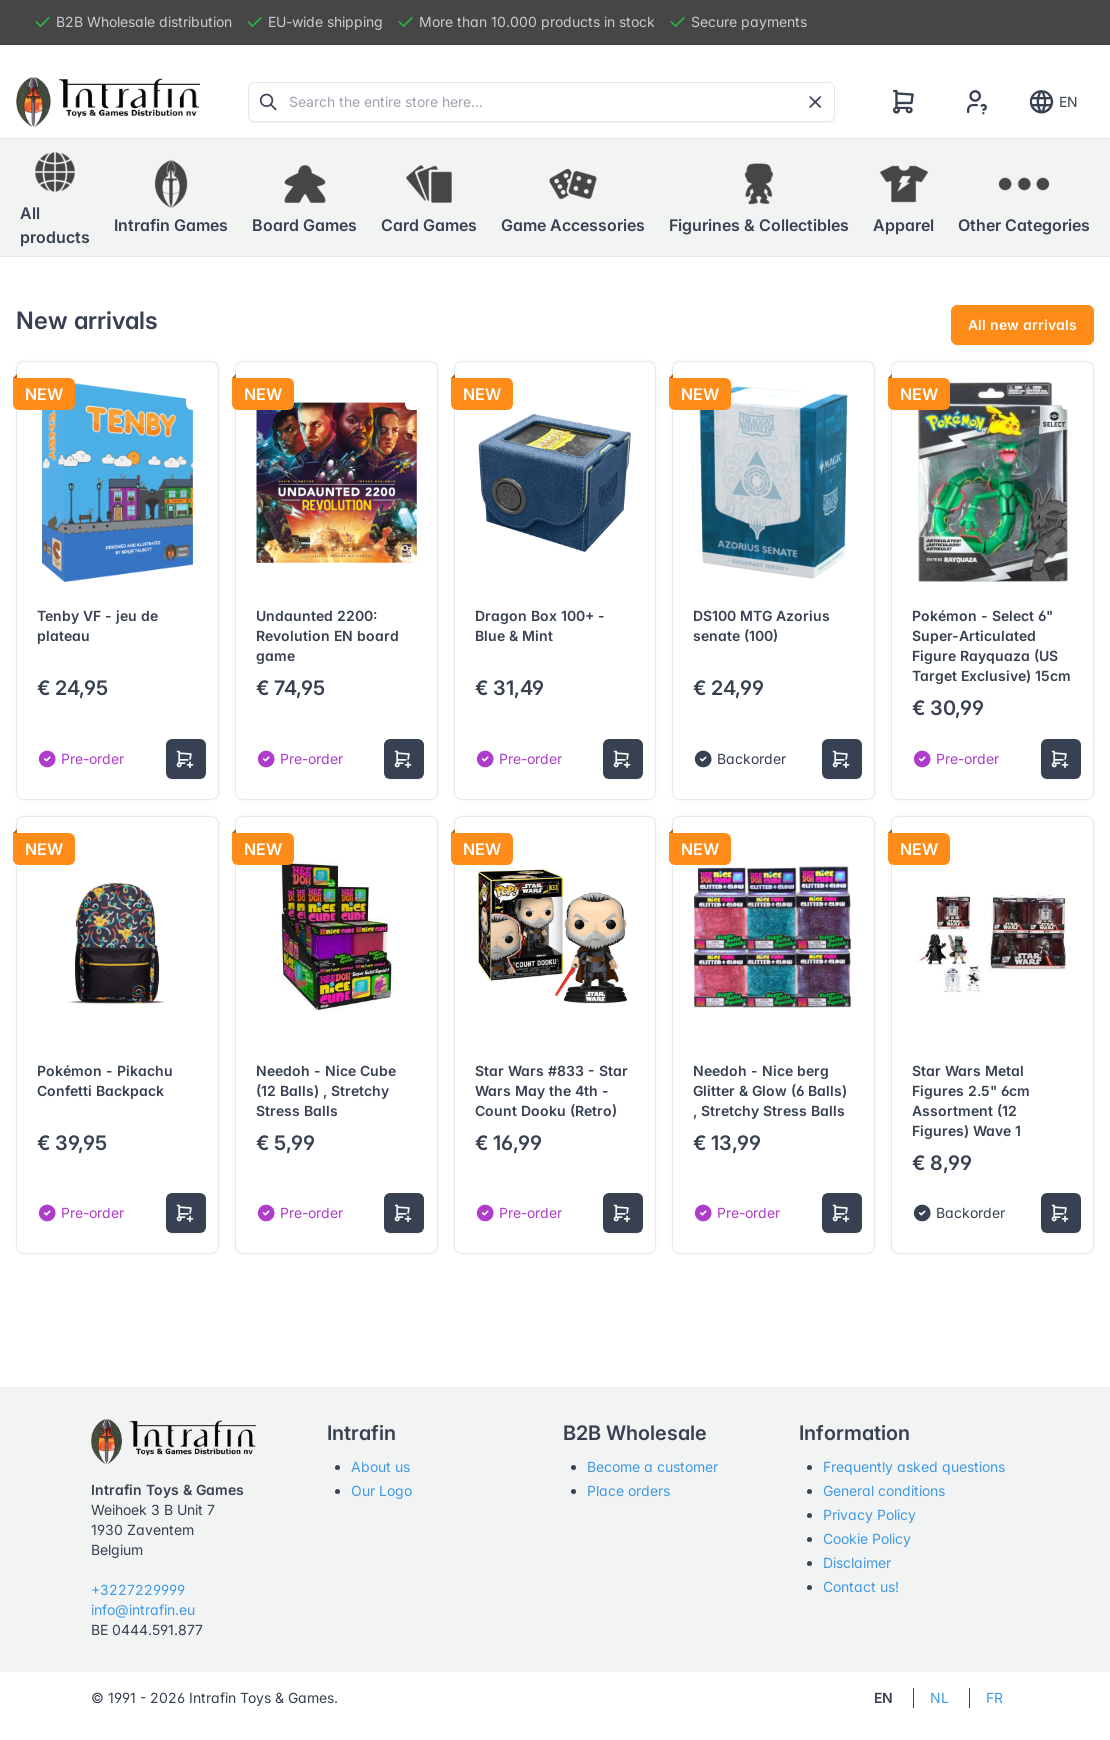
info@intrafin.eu (143, 1609)
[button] (171, 198)
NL (939, 1697)
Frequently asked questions (914, 1466)
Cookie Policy (867, 1538)
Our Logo (381, 1490)
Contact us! (861, 1586)
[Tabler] (108, 102)
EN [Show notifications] (1052, 102)
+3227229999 (138, 1589)
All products (55, 197)
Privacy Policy (869, 1514)
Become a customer (652, 1466)
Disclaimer (857, 1562)
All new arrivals (1022, 324)
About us (380, 1466)
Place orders (628, 1490)
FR (994, 1697)
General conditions (884, 1490)
